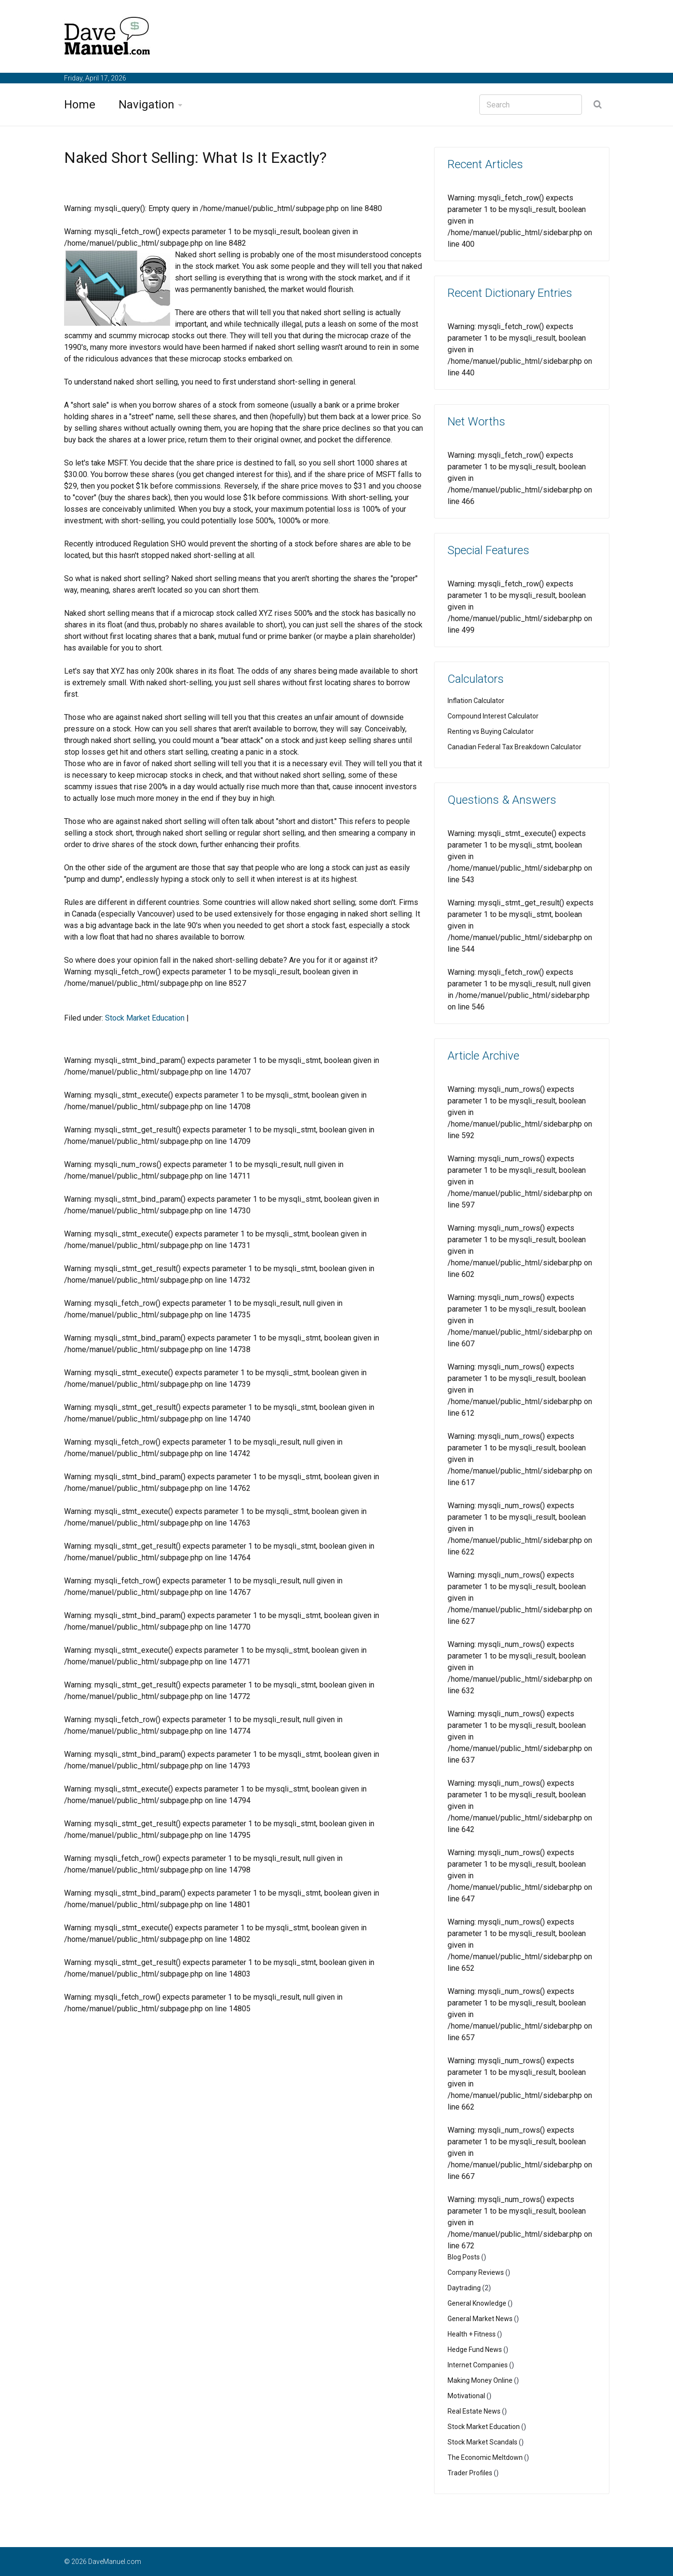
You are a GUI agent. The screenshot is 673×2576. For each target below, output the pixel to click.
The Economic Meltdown (485, 2457)
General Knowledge (477, 2303)
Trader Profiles (470, 2473)
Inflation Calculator (476, 700)
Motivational (466, 2396)
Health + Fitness (472, 2334)
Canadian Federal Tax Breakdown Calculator (514, 747)
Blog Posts (464, 2257)
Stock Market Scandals (482, 2442)
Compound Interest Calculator (493, 716)
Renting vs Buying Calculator (491, 731)
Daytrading (464, 2288)
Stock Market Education (145, 1017)
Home (79, 104)
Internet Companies (478, 2365)
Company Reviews (476, 2272)
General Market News (480, 2319)
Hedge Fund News (475, 2349)
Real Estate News (474, 2411)
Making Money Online (480, 2380)
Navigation (146, 104)
